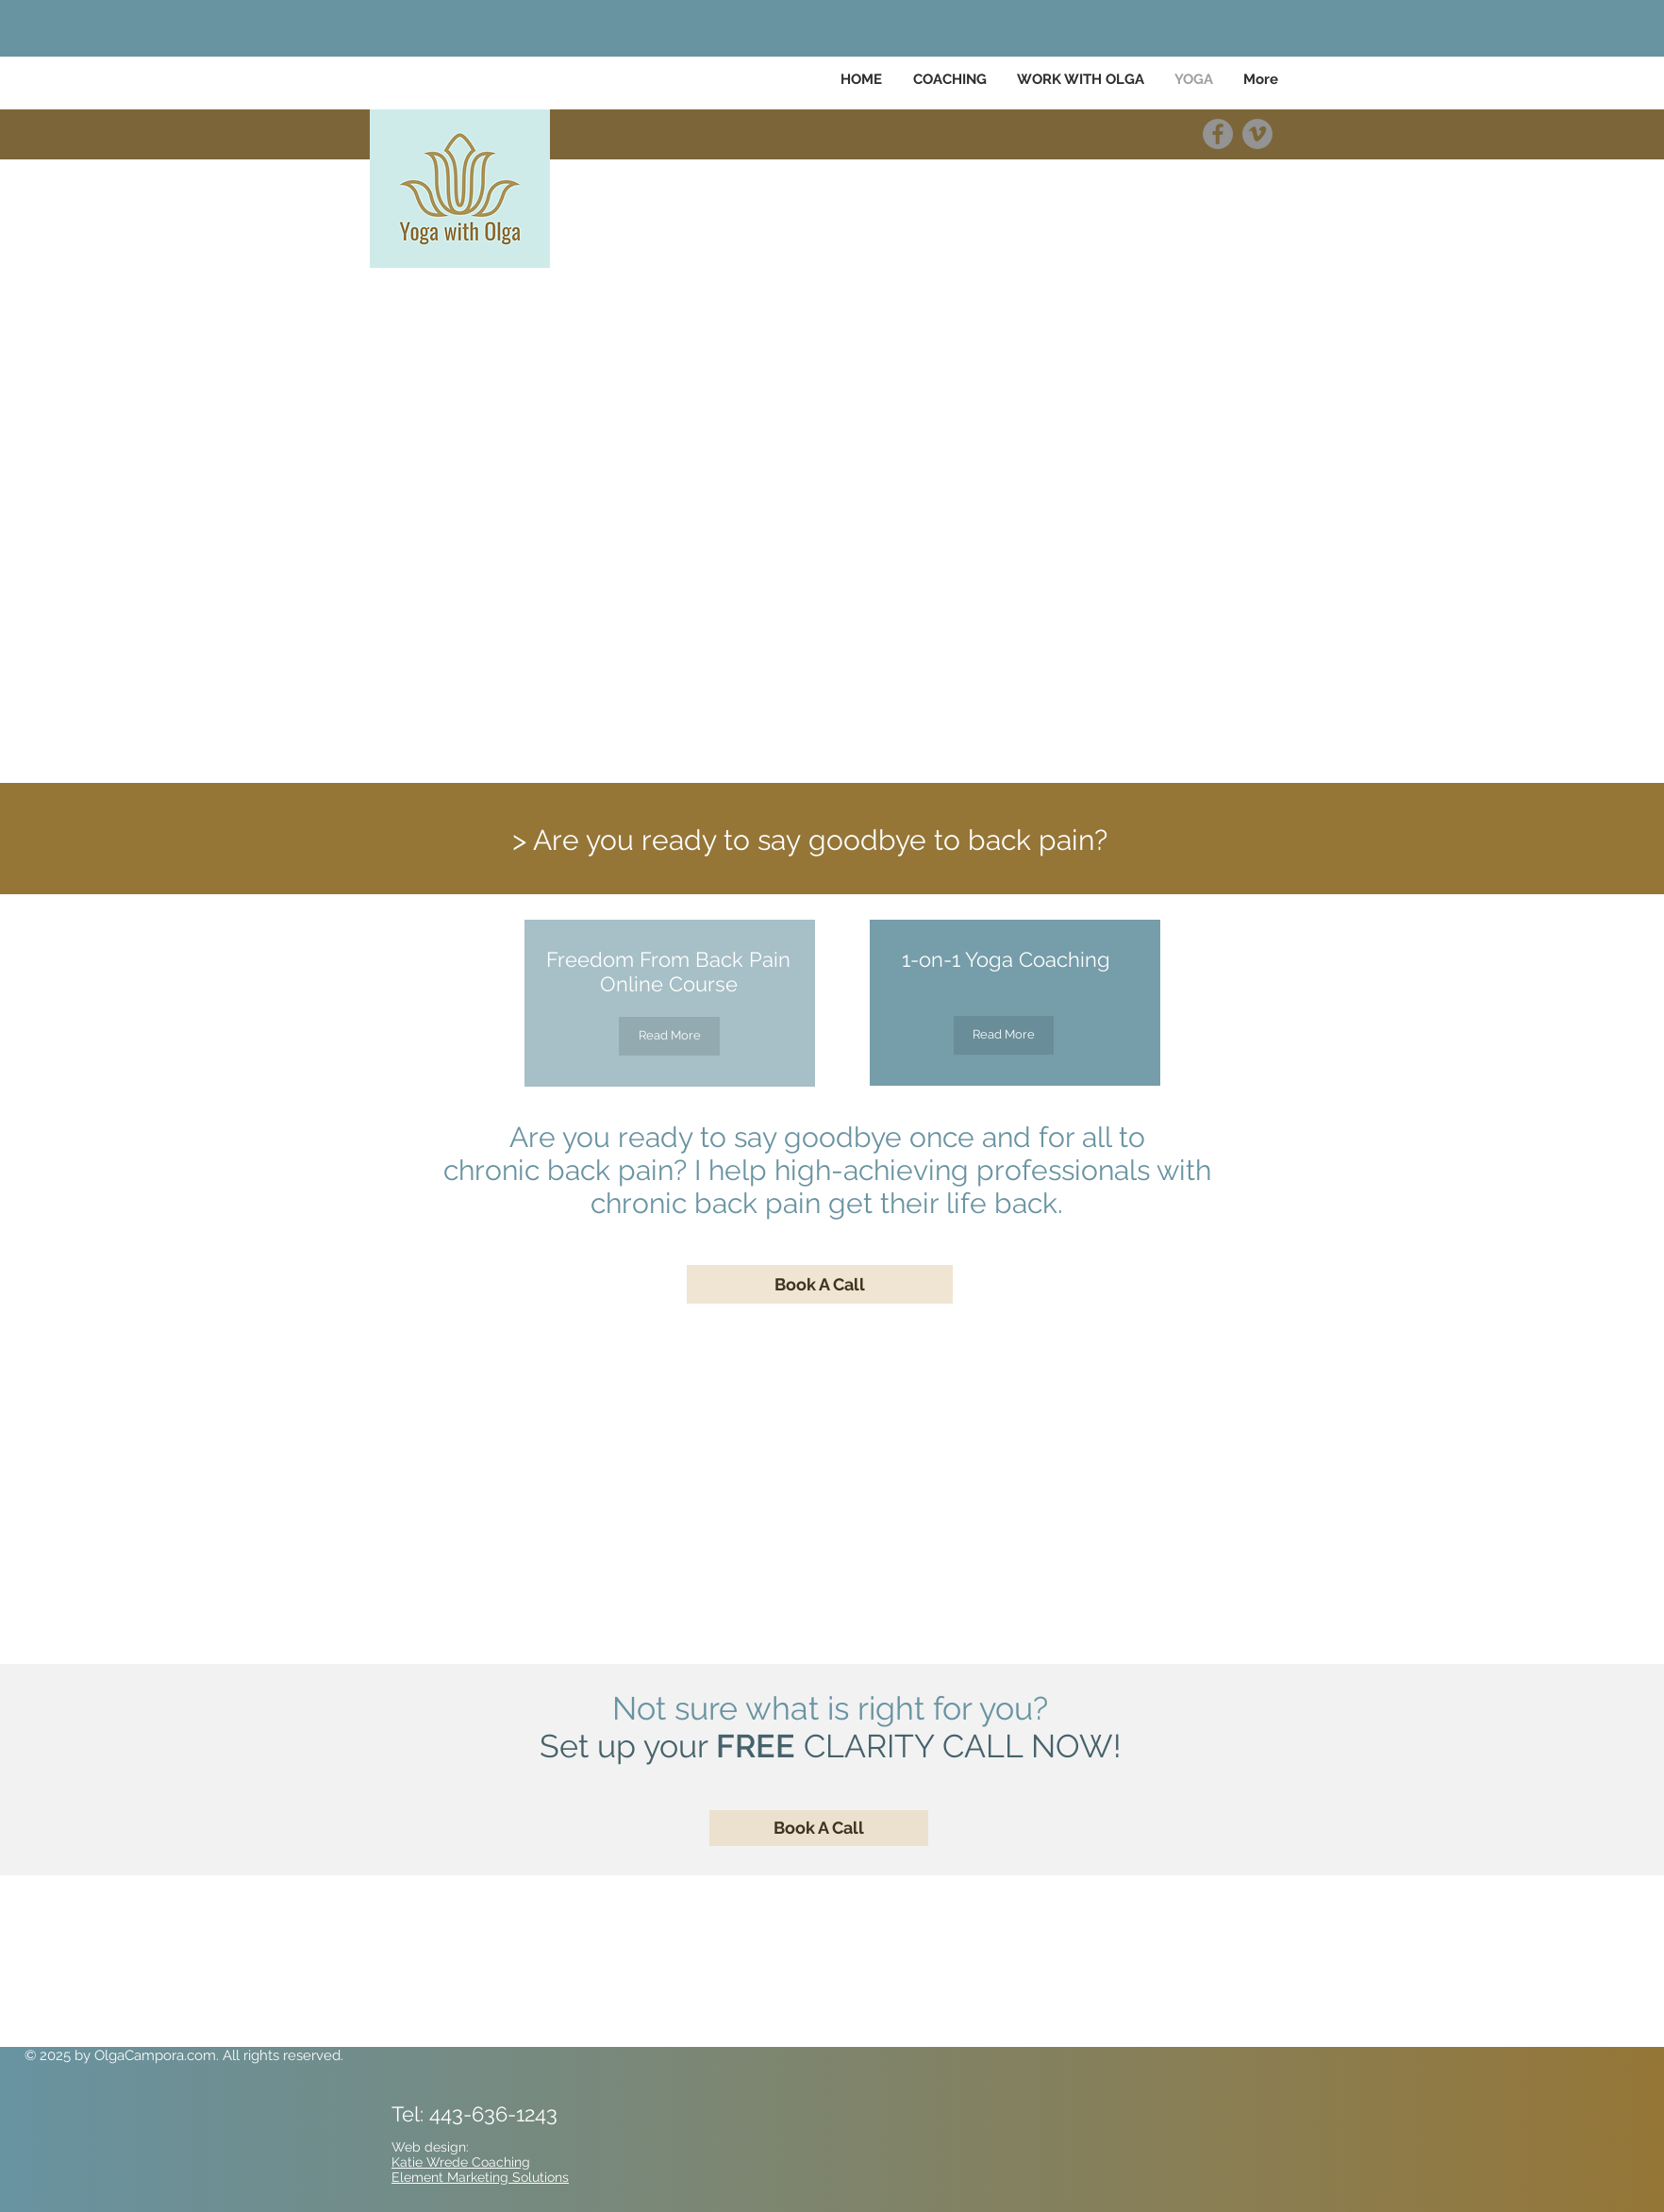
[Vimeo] (1257, 134)
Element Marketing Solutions (480, 2177)
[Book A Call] (820, 1284)
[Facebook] (1218, 134)
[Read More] (669, 1036)
